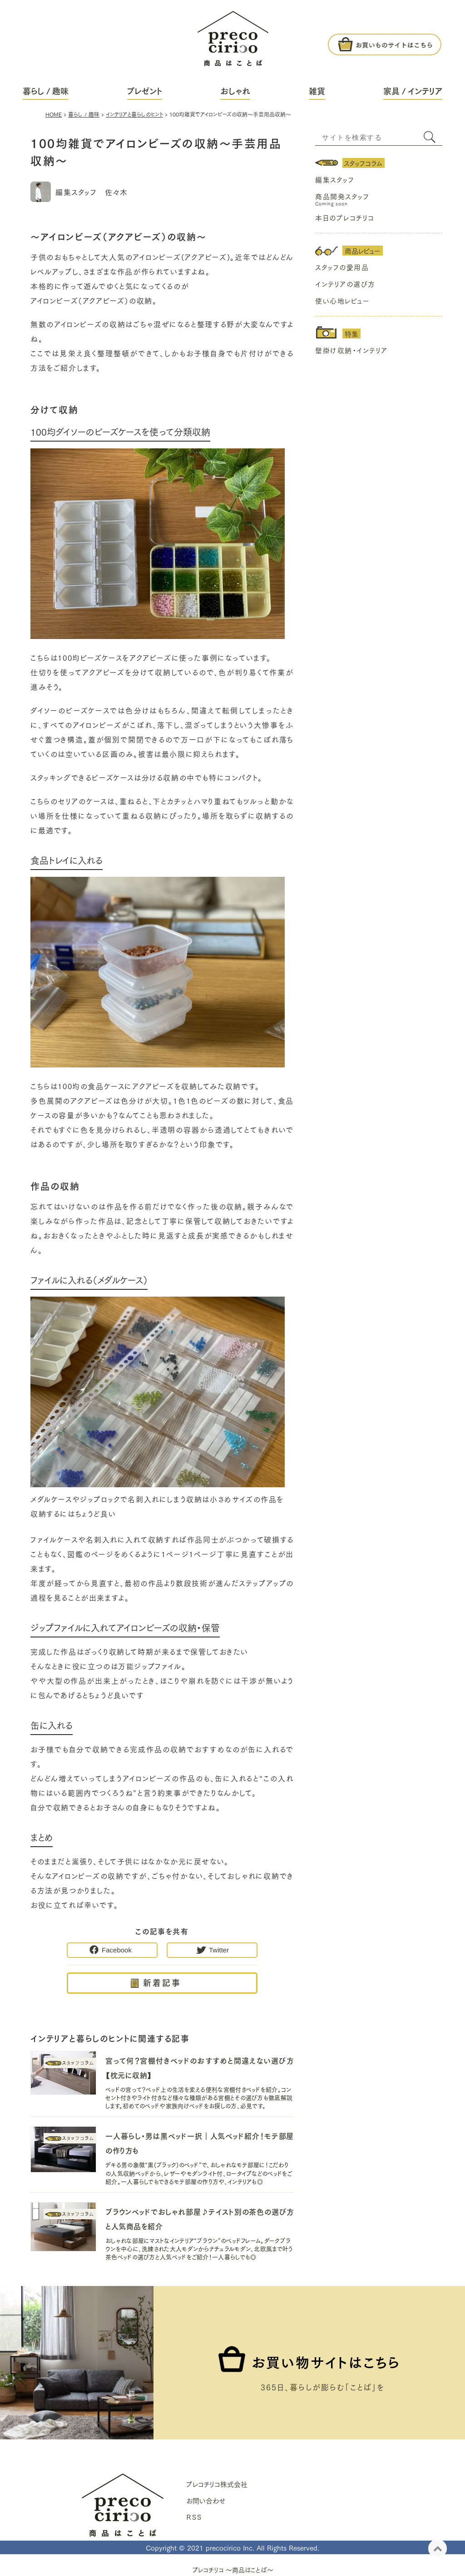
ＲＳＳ (194, 2516)
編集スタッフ (334, 179)
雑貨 (317, 90)
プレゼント (144, 90)
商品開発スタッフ (342, 196)
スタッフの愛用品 (342, 266)
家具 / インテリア (412, 90)
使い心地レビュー (342, 300)
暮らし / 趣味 (46, 90)
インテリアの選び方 (345, 283)
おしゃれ (235, 90)
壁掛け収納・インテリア (351, 349)
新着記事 (162, 1982)
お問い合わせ (206, 2500)
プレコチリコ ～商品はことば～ (232, 2570)
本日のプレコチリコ (345, 217)
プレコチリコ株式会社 (216, 2483)
